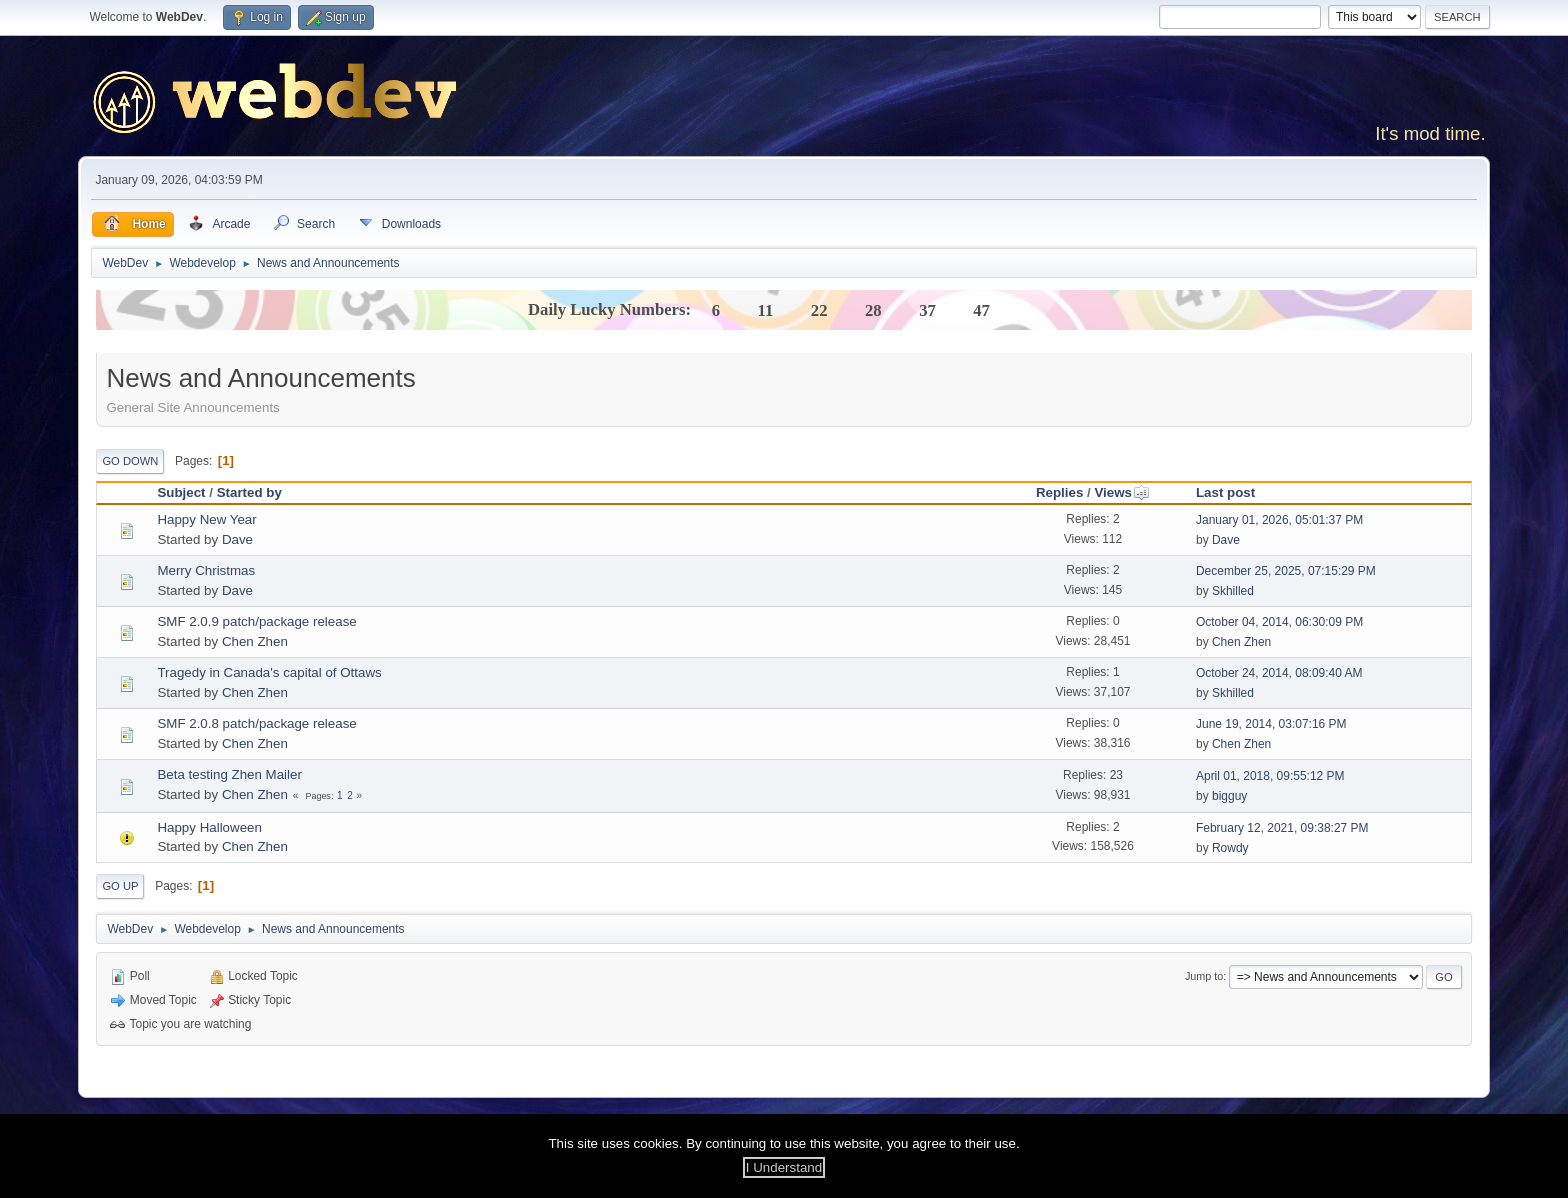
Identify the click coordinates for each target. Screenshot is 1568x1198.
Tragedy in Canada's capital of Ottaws (269, 672)
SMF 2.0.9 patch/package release (256, 621)
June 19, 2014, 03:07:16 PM (1271, 724)
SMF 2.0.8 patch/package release (256, 723)
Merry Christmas (206, 570)
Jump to (1204, 976)
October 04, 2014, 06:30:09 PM (1279, 622)
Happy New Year (206, 519)
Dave (237, 539)
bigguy (1229, 796)
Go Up (120, 886)
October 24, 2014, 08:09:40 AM (1279, 673)
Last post (1225, 492)
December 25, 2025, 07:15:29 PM (1286, 571)
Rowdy (1230, 848)
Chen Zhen (255, 641)
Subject (181, 492)
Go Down (130, 461)
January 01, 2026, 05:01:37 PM (1279, 520)
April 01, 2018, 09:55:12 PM (1270, 776)
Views (1122, 492)
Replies (1059, 492)
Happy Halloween (209, 827)
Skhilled (1233, 591)
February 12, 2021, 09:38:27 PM (1282, 828)
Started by (249, 492)
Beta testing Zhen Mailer (229, 774)
